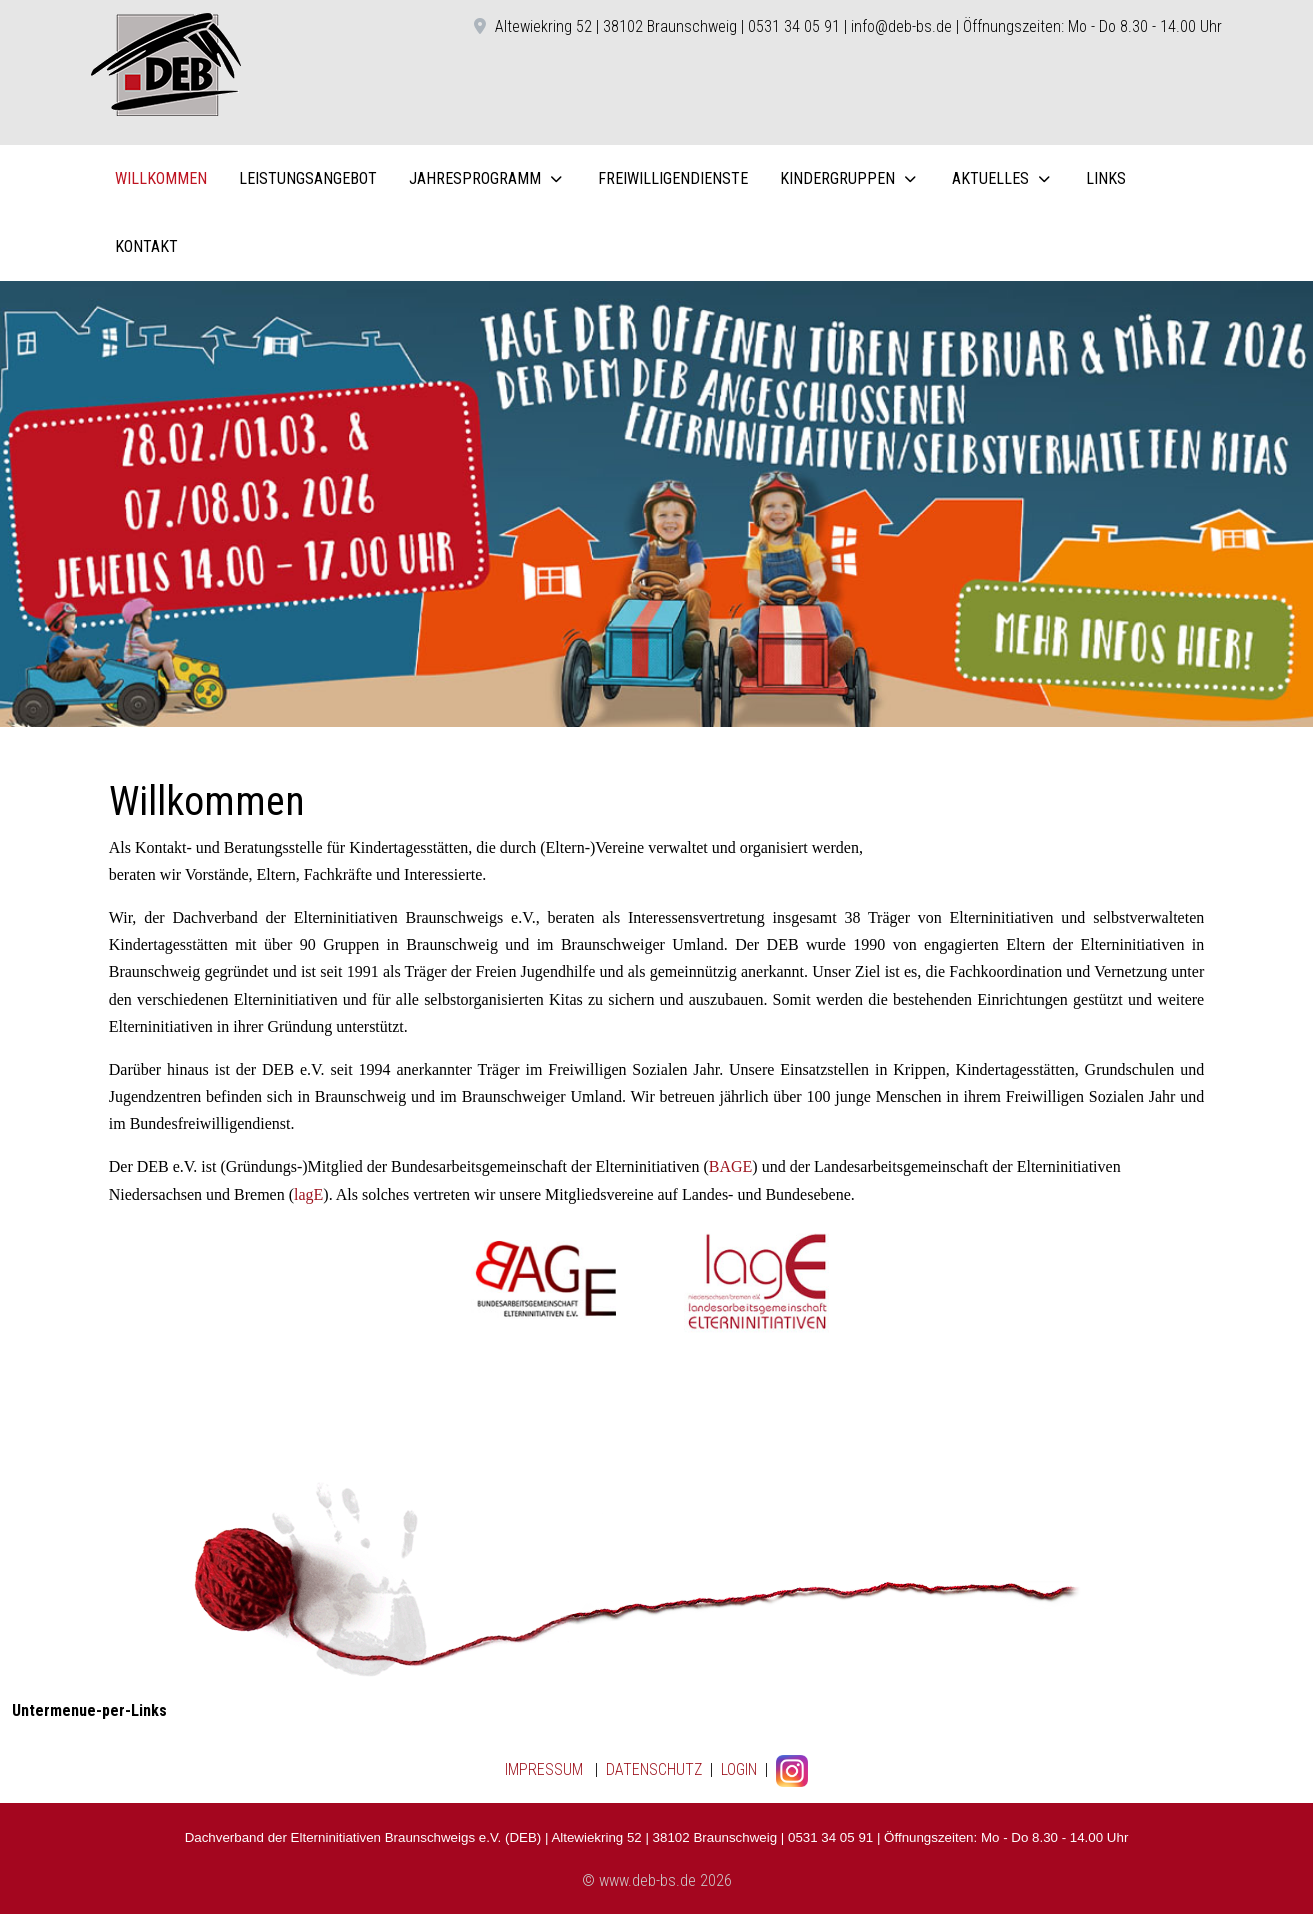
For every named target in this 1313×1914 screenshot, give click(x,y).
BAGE (731, 1166)
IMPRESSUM (544, 1769)
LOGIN (737, 1769)
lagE (308, 1194)
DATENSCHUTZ (654, 1769)
